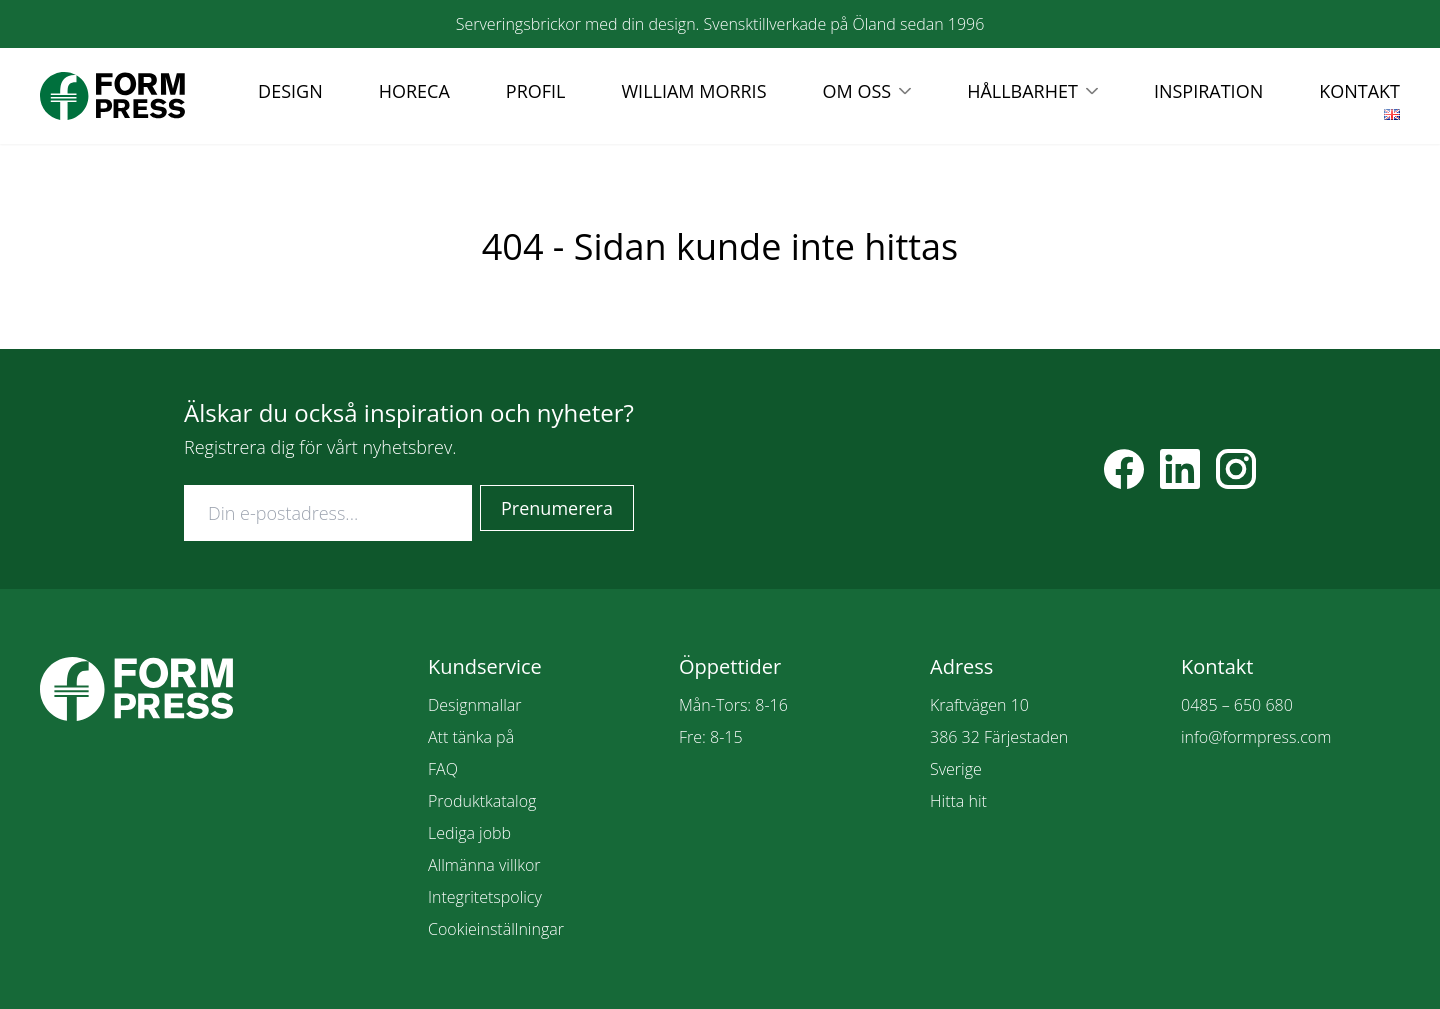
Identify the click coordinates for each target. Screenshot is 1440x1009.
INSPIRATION (1208, 91)
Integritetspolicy (485, 897)
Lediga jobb (469, 833)
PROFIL (536, 91)
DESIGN (290, 91)
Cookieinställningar (496, 929)
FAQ (443, 769)
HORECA (414, 91)
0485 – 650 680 (1237, 705)
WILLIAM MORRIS (693, 91)
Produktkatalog (482, 801)
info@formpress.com (1256, 737)
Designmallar (474, 705)
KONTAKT (1359, 91)
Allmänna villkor (484, 865)
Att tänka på (471, 737)
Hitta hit (958, 801)
